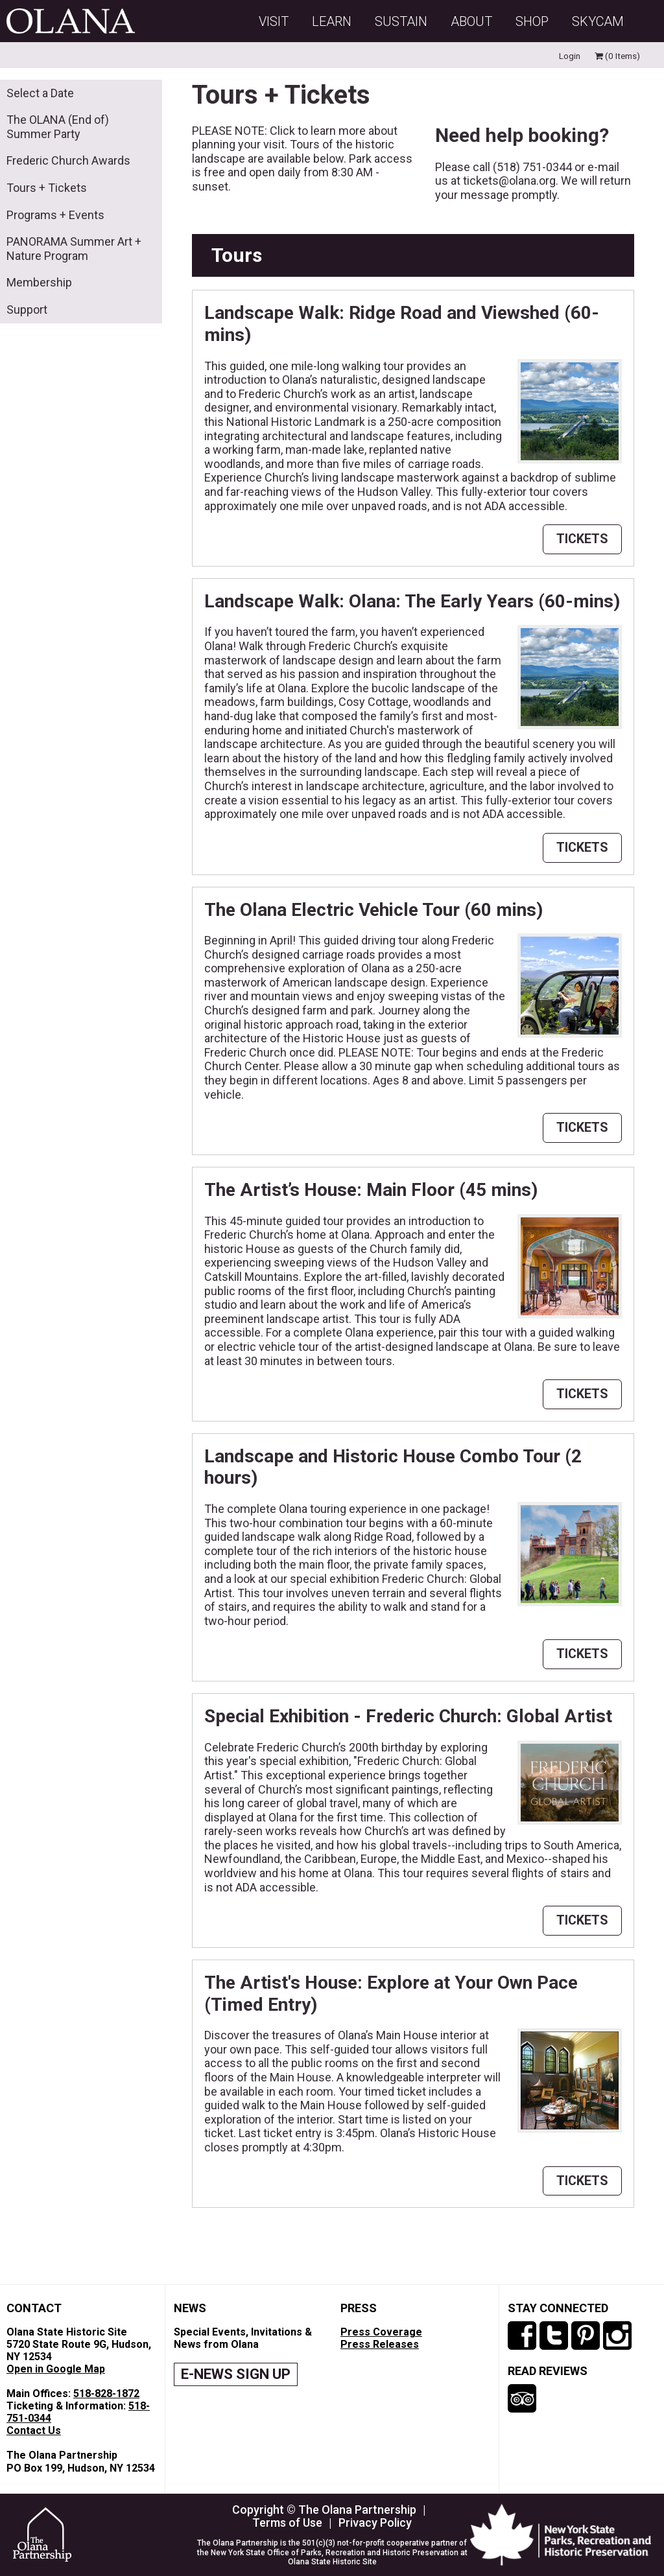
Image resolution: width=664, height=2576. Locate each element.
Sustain (401, 21)
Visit (274, 21)
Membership (39, 282)
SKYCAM (598, 21)
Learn (331, 21)
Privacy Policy (375, 2522)
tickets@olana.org (509, 180)
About (471, 21)
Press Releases (379, 2344)
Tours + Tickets (46, 187)
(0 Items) (617, 56)
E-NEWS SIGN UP (235, 2374)
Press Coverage (381, 2332)
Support (26, 309)
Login (569, 56)
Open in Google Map (55, 2369)
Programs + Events (55, 215)
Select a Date (40, 93)
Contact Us (33, 2430)
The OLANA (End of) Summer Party (57, 127)
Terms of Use (287, 2522)
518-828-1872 (106, 2393)
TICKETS (582, 539)
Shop (532, 21)
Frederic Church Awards (68, 160)
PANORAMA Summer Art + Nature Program (73, 249)
